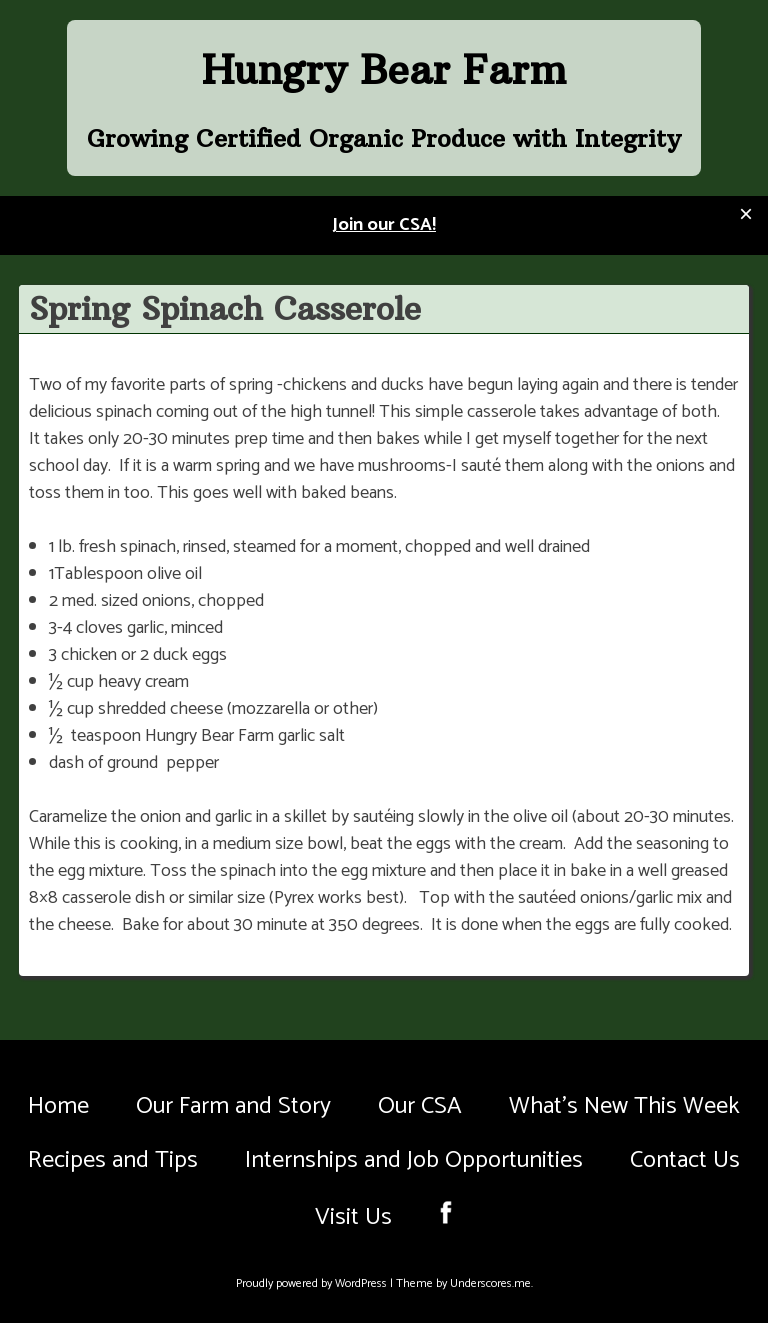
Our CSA (420, 1106)
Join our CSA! (384, 225)
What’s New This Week (624, 1106)
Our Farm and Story (233, 1106)
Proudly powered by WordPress (313, 1283)
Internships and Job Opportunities (414, 1160)
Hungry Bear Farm (384, 70)
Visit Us (353, 1217)
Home (58, 1106)
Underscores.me (490, 1283)
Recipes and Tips (113, 1160)
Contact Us (685, 1160)
